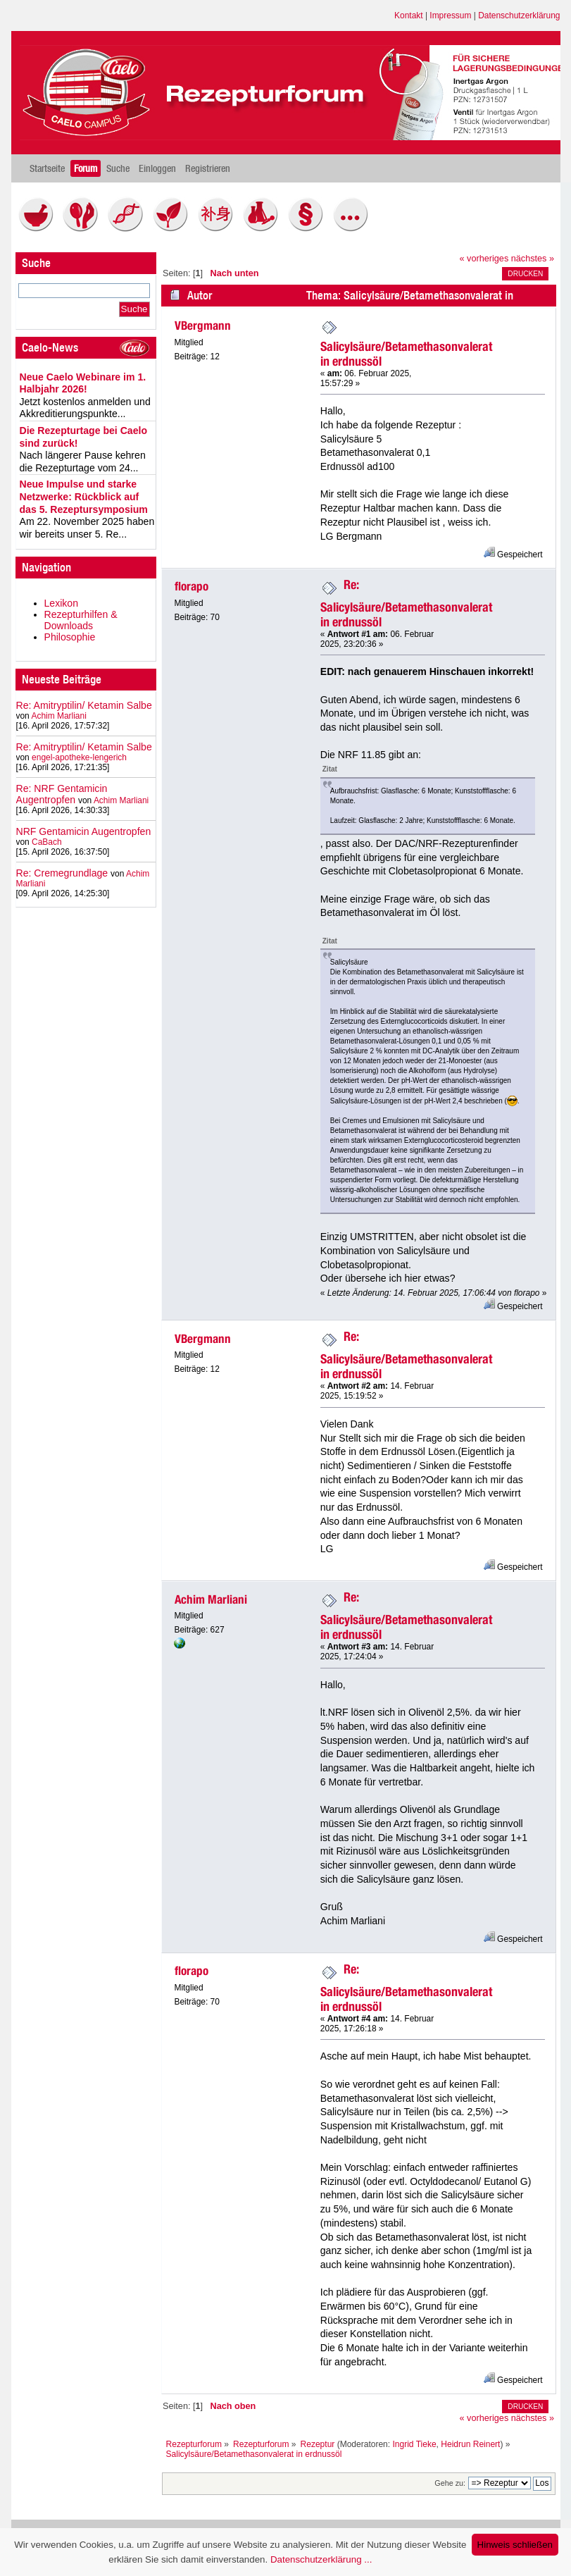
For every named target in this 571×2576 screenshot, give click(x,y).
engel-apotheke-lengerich (79, 757)
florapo (191, 586)
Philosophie (70, 637)
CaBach (47, 842)
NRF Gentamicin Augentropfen (83, 831)
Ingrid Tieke (414, 2444)
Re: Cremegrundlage (62, 873)
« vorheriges (484, 259)
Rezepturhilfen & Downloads (81, 620)
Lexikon (61, 603)
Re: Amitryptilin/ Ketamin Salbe (84, 705)
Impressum (450, 15)
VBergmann (203, 325)
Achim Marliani (58, 716)
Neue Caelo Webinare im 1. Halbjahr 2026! (83, 383)
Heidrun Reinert (470, 2444)
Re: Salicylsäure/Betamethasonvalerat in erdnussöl (406, 603)
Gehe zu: (449, 2483)
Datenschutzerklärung (519, 15)
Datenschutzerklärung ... (321, 2559)
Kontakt (408, 15)
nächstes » (532, 259)
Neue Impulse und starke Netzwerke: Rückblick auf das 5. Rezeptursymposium (84, 496)
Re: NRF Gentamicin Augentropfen (62, 794)
